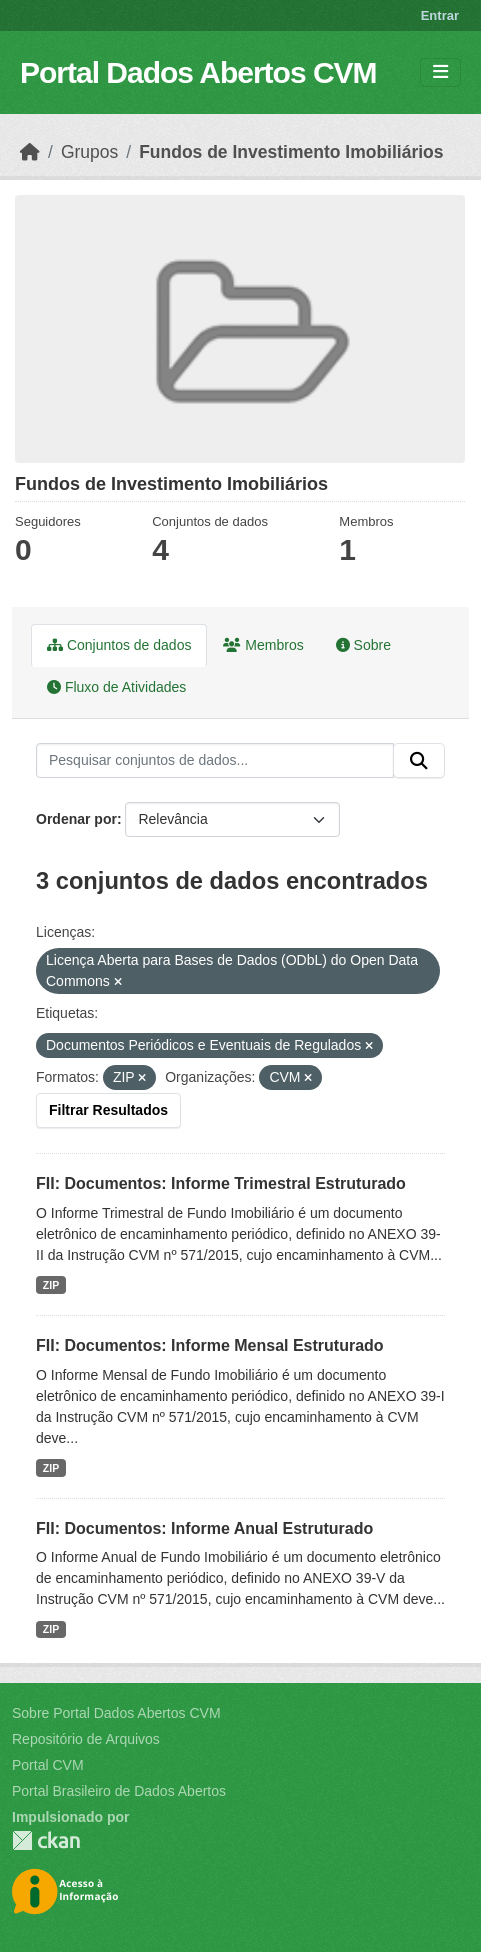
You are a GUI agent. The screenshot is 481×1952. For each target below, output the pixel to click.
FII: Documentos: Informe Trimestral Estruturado (221, 1183)
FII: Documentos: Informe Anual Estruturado (204, 1528)
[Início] (30, 152)
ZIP (51, 1285)
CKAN (46, 1840)
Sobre (363, 645)
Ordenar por (76, 819)
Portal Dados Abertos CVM (198, 72)
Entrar (440, 15)
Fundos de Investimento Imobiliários (291, 152)
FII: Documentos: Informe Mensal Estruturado (210, 1345)
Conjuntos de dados (119, 645)
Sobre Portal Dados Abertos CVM (116, 1713)
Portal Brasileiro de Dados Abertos (119, 1791)
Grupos (89, 152)
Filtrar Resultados (108, 1110)
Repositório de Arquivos (86, 1739)
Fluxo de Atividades (116, 687)
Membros (263, 645)
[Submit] (419, 761)
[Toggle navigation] (440, 72)
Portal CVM (48, 1765)
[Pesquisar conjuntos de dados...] (215, 761)
